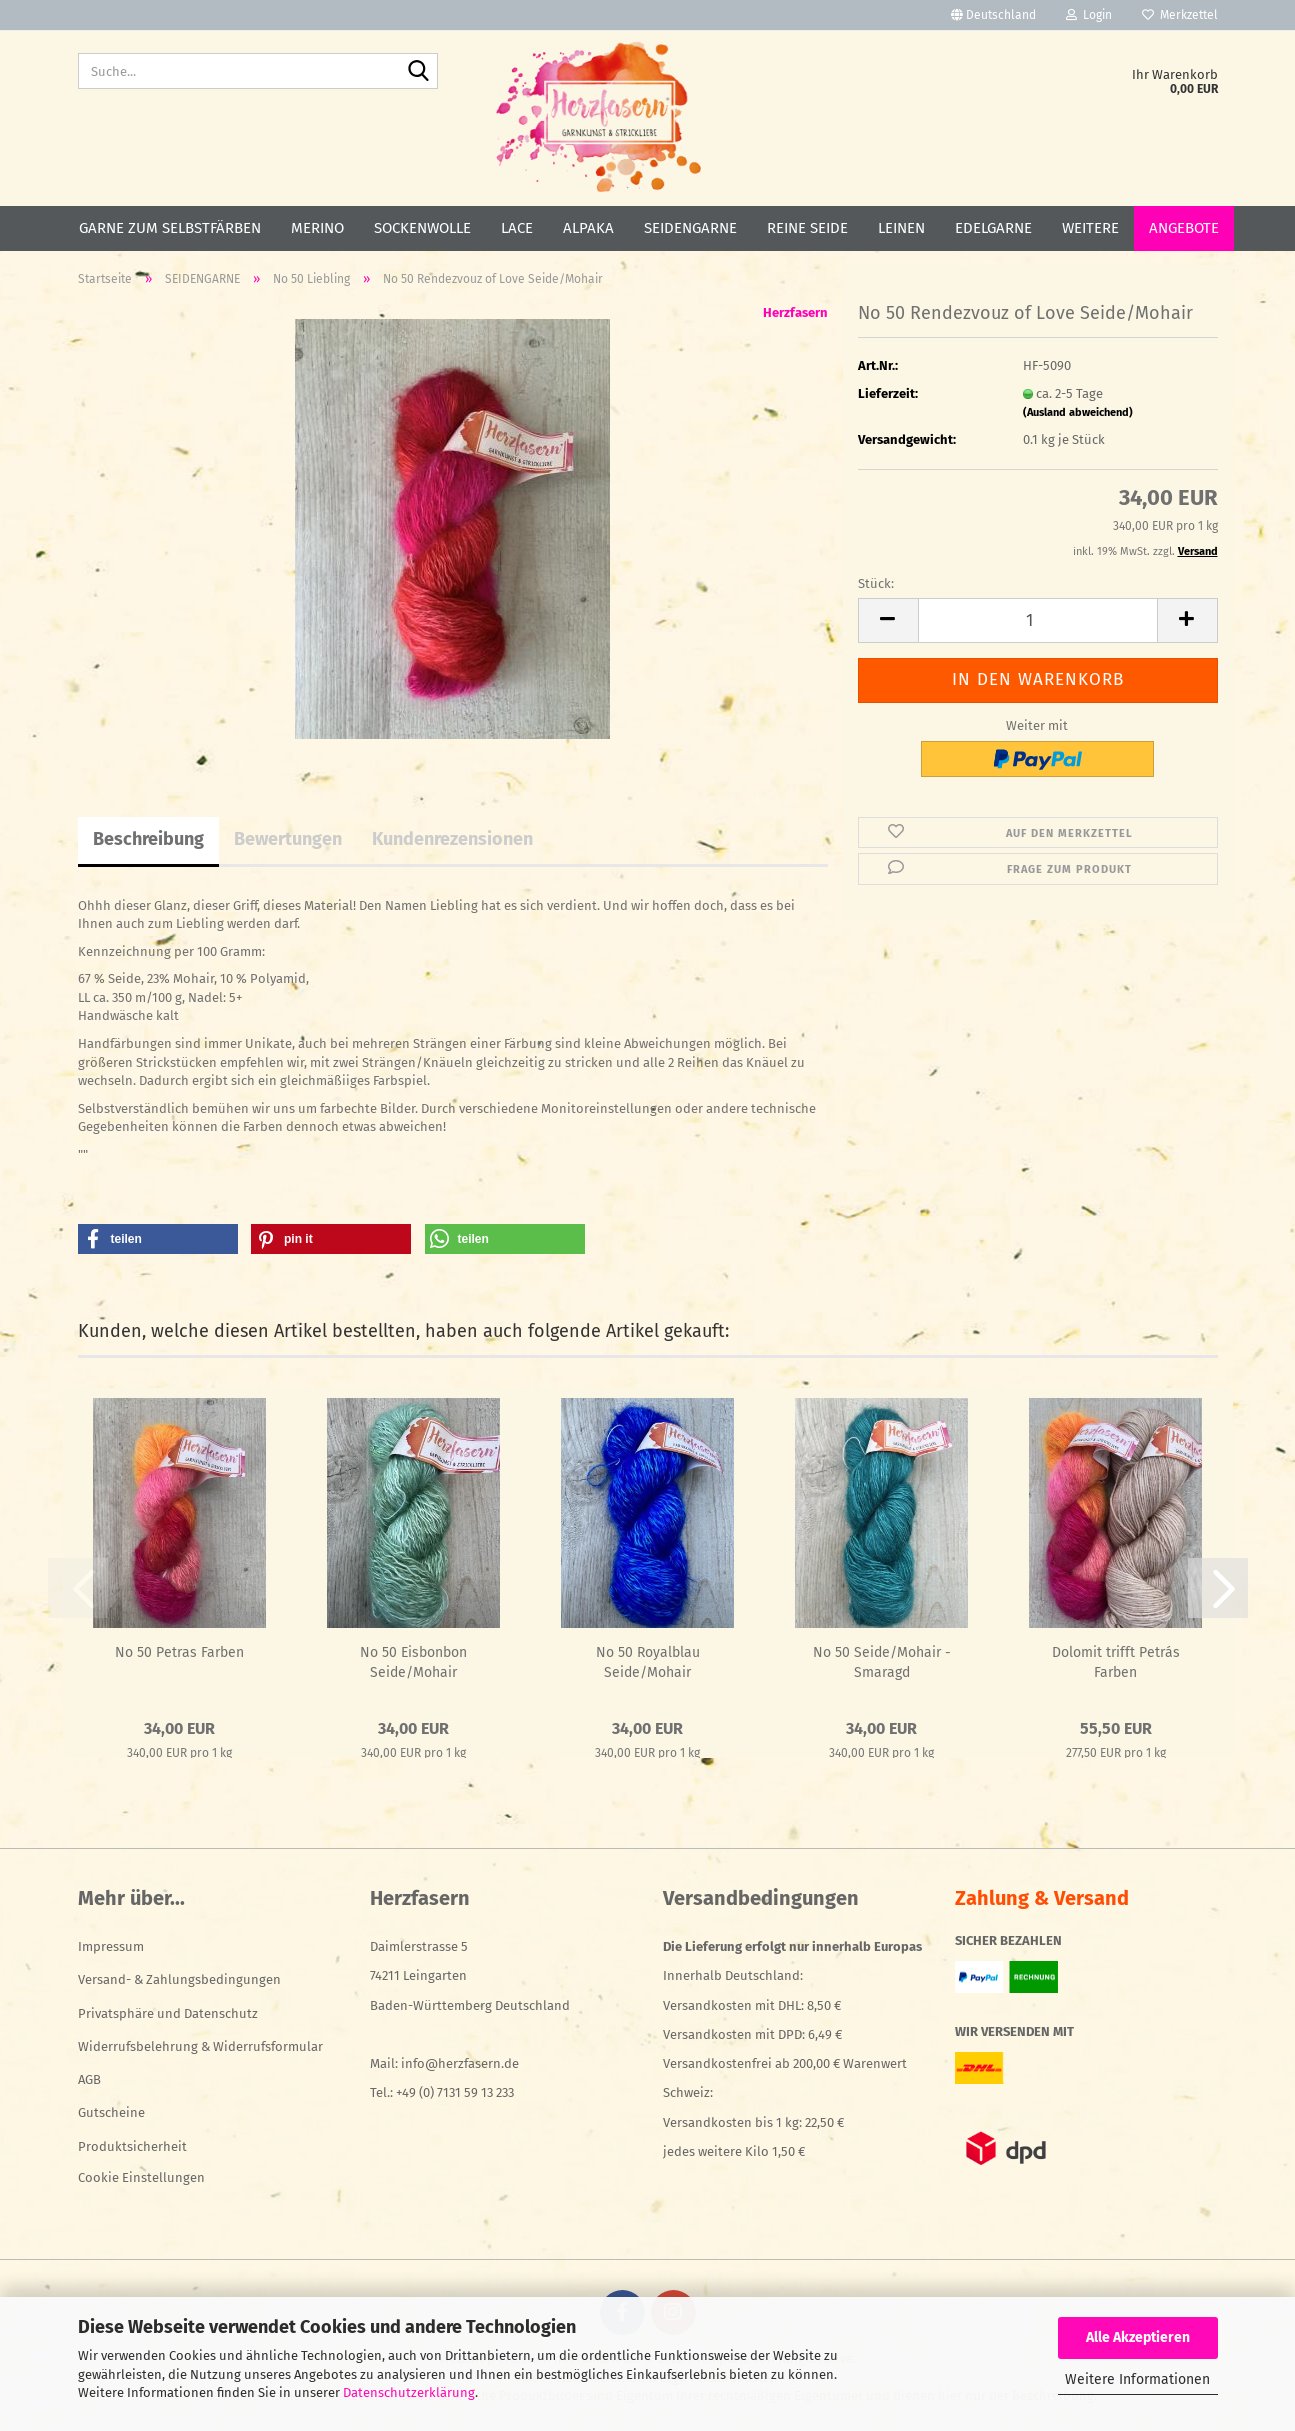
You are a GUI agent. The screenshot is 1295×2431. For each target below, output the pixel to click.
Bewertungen (288, 839)
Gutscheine (111, 2112)
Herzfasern (795, 312)
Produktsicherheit (132, 2146)
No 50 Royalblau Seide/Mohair (648, 1662)
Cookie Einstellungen (141, 2177)
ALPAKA (588, 228)
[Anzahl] (1038, 620)
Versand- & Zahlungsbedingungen (179, 1979)
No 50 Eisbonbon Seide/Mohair (413, 1662)
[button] (993, 15)
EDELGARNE (993, 228)
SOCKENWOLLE (422, 228)
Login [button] (1089, 15)
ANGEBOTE (1184, 228)
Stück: (876, 583)
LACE (517, 228)
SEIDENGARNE (690, 228)
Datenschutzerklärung (409, 2392)
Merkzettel (1180, 15)
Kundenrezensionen (452, 839)
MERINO (317, 228)
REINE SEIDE (807, 228)
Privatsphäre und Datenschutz (168, 2013)
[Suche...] (419, 72)
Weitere (1090, 228)
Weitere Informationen (1137, 2379)
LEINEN (901, 228)
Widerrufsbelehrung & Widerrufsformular (200, 2046)
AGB (89, 2079)
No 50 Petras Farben (179, 1652)
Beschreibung (148, 839)
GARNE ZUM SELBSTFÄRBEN (170, 228)
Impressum (111, 1946)
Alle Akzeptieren (1138, 2337)
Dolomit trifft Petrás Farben (1116, 1662)
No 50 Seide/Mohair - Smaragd (882, 1662)
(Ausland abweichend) (1078, 412)
